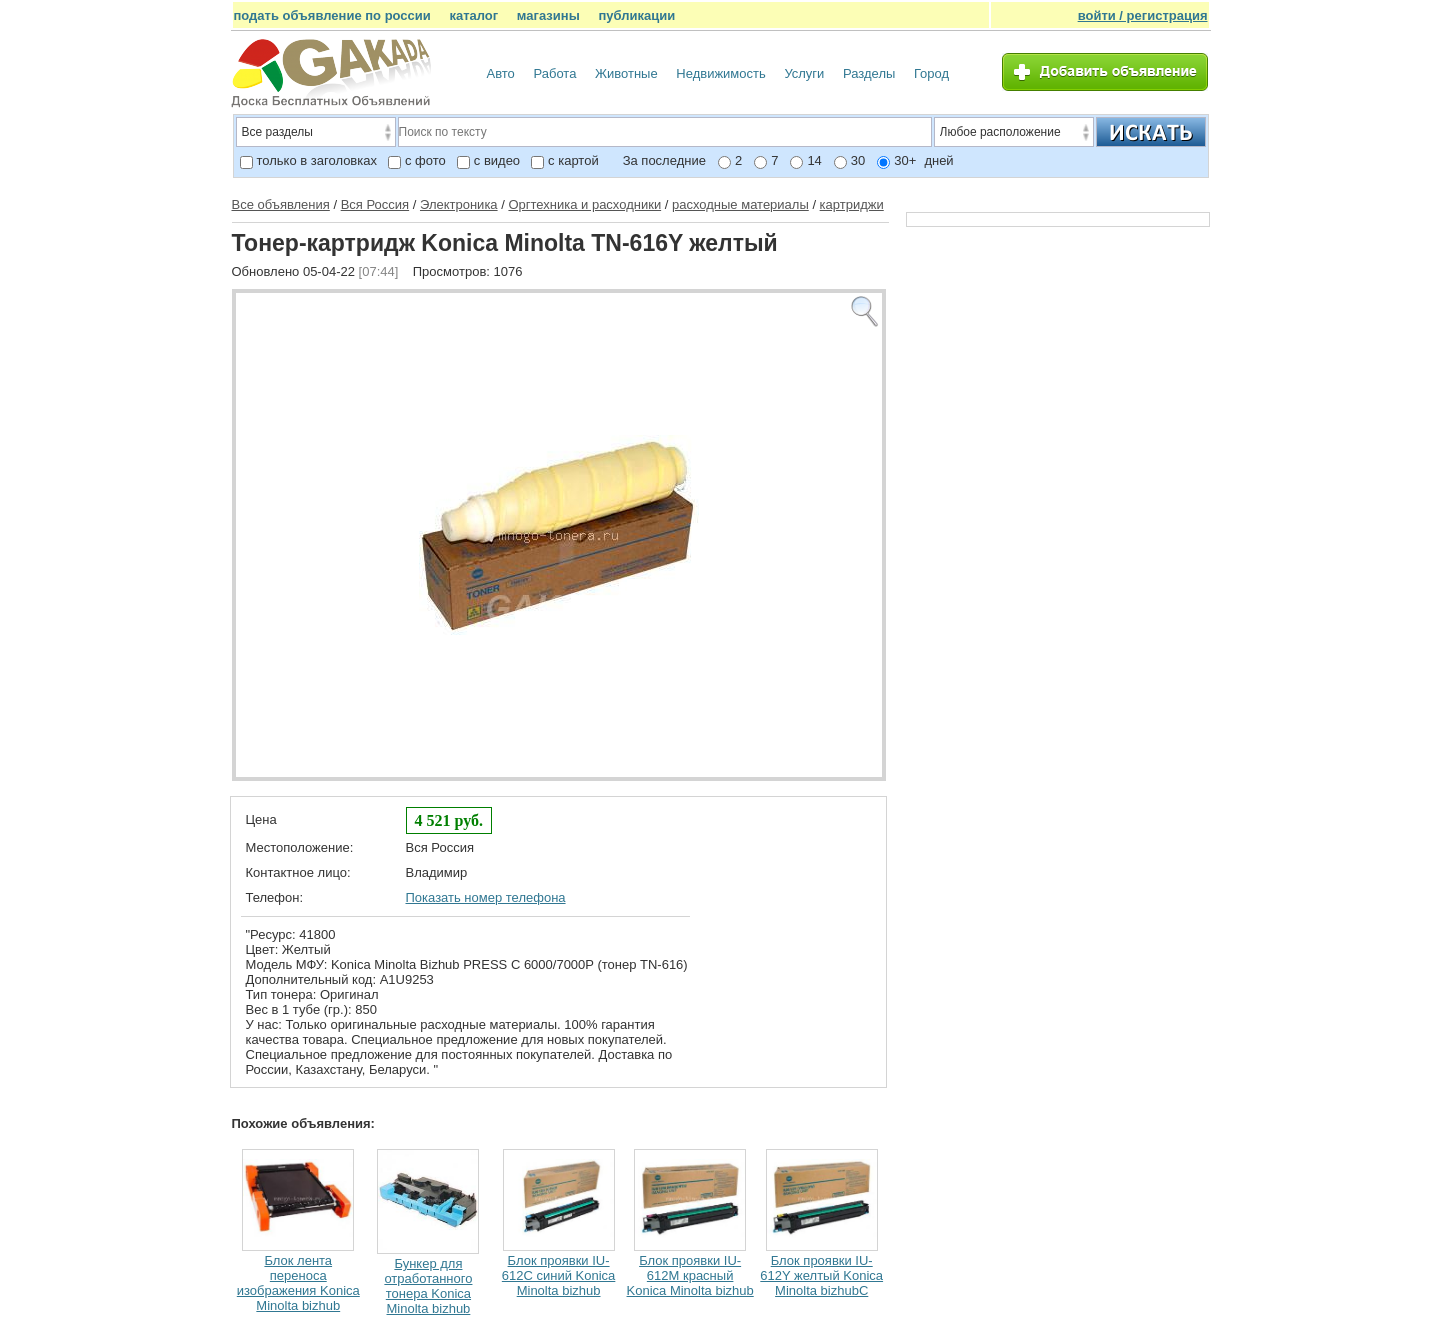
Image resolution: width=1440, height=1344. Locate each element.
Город (931, 73)
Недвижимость (720, 73)
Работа (554, 73)
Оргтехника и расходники (584, 204)
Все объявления (281, 204)
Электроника (459, 204)
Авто (501, 73)
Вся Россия (375, 204)
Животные (626, 73)
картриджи (852, 204)
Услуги (804, 73)
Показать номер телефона (486, 897)
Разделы (869, 73)
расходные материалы (740, 204)
